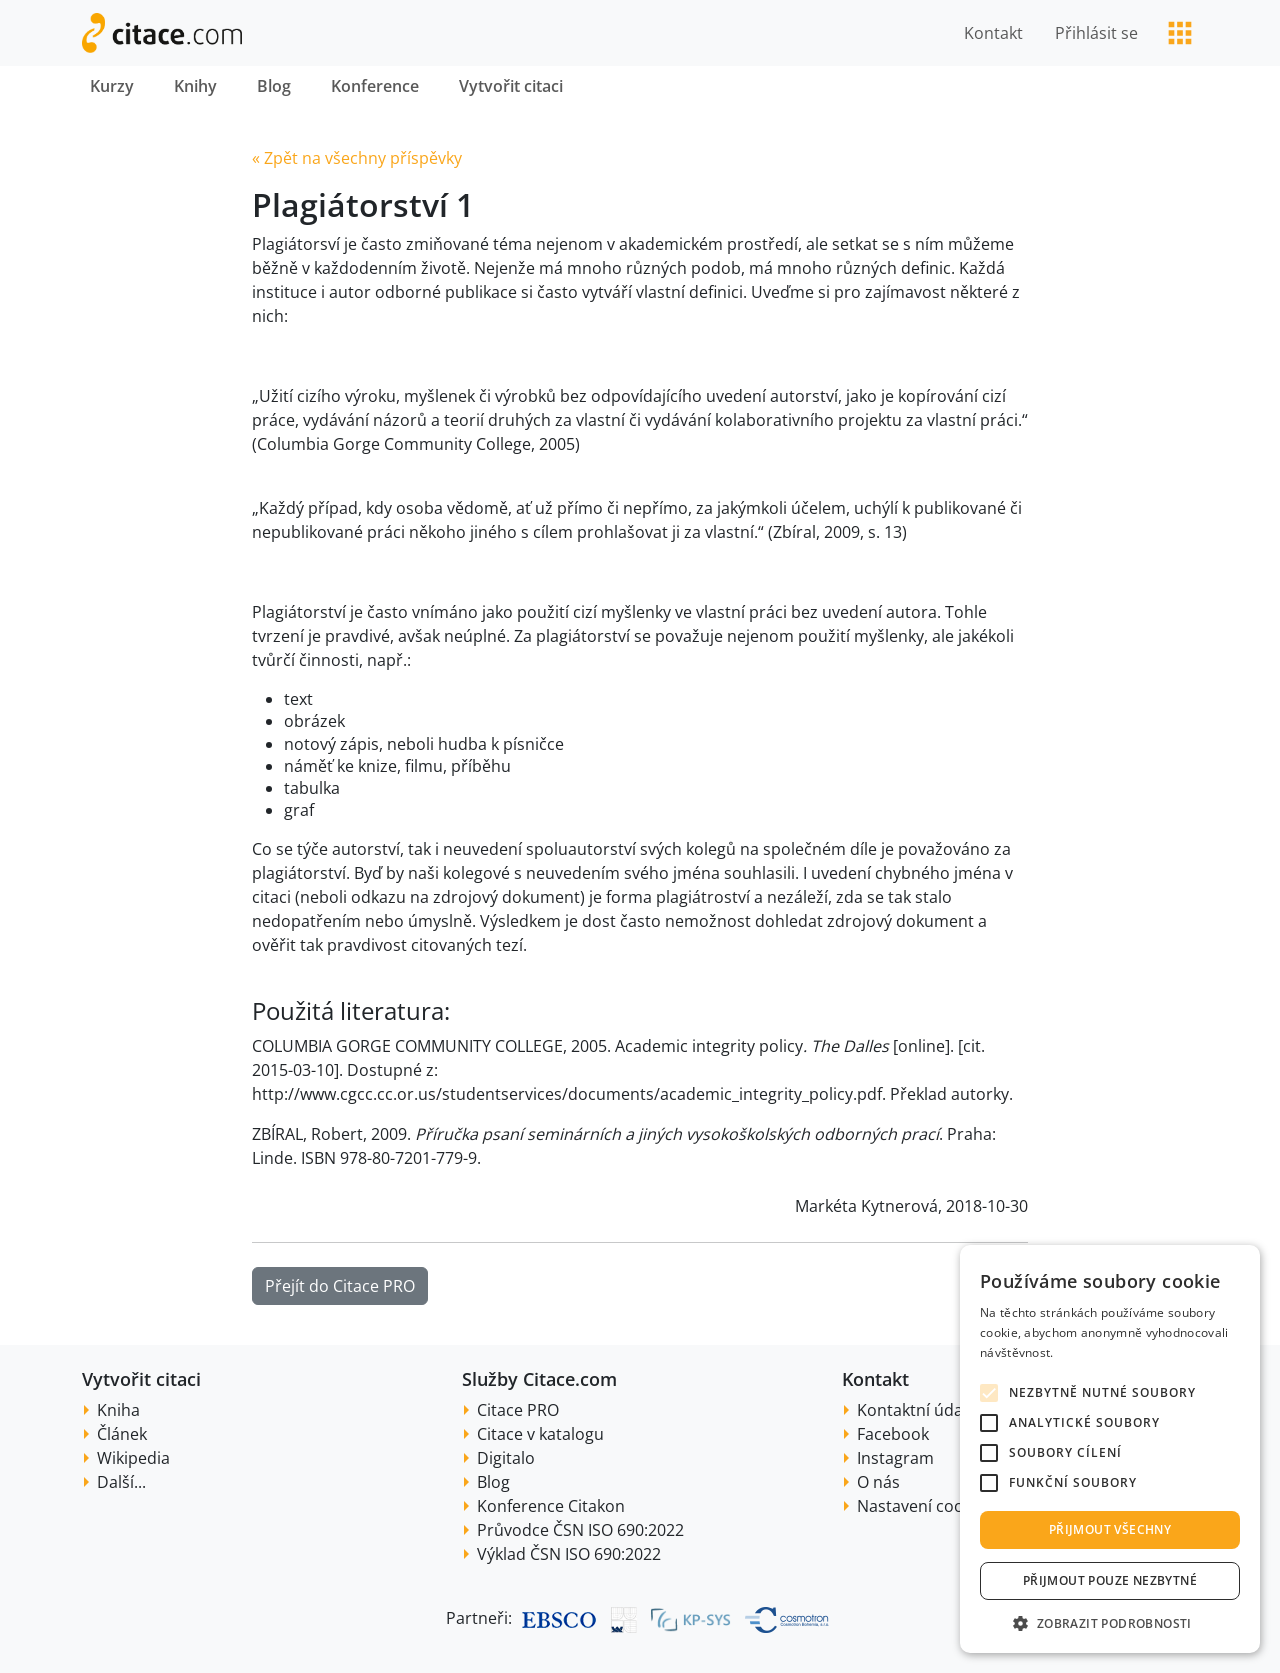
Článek (122, 1434)
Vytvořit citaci (511, 86)
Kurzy (112, 86)
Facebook (893, 1434)
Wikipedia (133, 1458)
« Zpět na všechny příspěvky (357, 158)
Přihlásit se (1096, 33)
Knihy (195, 86)
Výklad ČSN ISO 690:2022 (569, 1554)
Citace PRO (518, 1410)
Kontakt (993, 33)
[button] (1110, 1623)
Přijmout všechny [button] (1110, 1529)
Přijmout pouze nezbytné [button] (1110, 1580)
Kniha (118, 1410)
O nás (878, 1482)
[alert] (1110, 1449)
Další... (121, 1482)
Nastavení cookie (921, 1506)
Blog (274, 86)
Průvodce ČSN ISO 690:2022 (580, 1530)
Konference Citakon (551, 1506)
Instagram (895, 1458)
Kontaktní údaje (916, 1410)
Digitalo (506, 1458)
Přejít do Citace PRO (340, 1286)
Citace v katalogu (540, 1434)
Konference (375, 86)
